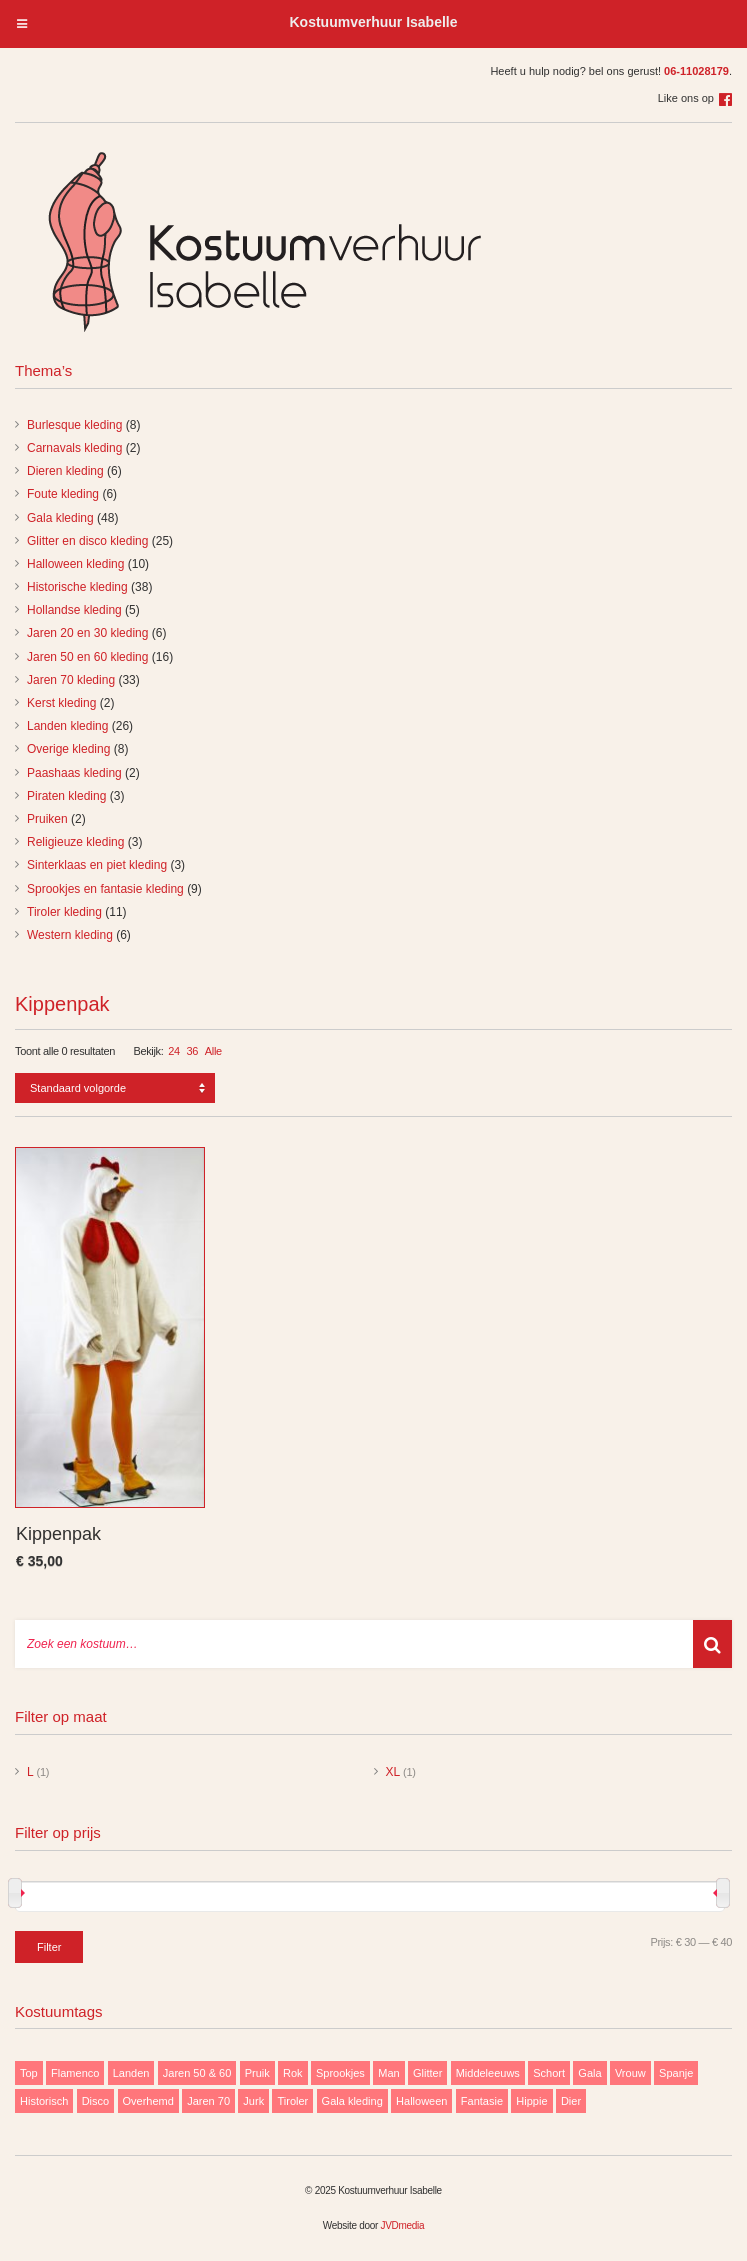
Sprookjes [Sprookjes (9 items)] (340, 2073)
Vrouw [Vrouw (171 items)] (630, 2073)
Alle (213, 1051)
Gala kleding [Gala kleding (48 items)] (352, 2101)
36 (193, 1051)
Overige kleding (68, 749)
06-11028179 (696, 71)
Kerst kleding (61, 703)
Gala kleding (60, 518)
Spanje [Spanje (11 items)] (676, 2073)
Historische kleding (77, 587)
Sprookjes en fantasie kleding (105, 889)
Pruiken (47, 819)
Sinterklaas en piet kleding (97, 865)
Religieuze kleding (75, 842)
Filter (49, 1947)
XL (393, 1772)
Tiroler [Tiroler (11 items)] (292, 2101)
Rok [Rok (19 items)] (293, 2073)
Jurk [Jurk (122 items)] (253, 2101)
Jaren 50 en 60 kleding (87, 657)
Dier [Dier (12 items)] (571, 2101)
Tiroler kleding (64, 912)
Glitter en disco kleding (87, 541)
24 (174, 1051)
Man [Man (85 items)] (388, 2073)
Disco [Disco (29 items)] (96, 2101)
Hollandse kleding (74, 610)
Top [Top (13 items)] (29, 2073)
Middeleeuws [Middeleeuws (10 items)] (488, 2073)
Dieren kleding (65, 471)
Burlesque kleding (74, 425)
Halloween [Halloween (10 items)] (421, 2101)
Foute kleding (63, 494)
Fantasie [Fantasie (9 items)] (482, 2101)
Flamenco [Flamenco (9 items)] (75, 2073)
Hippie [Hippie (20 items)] (531, 2101)
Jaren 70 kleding (71, 680)
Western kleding (70, 935)
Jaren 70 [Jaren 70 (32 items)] (208, 2101)
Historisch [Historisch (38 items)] (44, 2101)
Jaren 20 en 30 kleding (87, 633)
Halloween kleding (75, 564)
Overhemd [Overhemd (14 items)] (148, 2101)
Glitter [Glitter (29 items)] (427, 2073)
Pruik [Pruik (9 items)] (257, 2073)
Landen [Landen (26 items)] (131, 2073)
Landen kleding (67, 726)
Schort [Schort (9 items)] (549, 2073)
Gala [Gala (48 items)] (589, 2073)
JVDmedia (402, 2225)
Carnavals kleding (74, 448)
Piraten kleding (66, 796)
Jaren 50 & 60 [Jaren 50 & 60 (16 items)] (197, 2073)
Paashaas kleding (74, 773)
